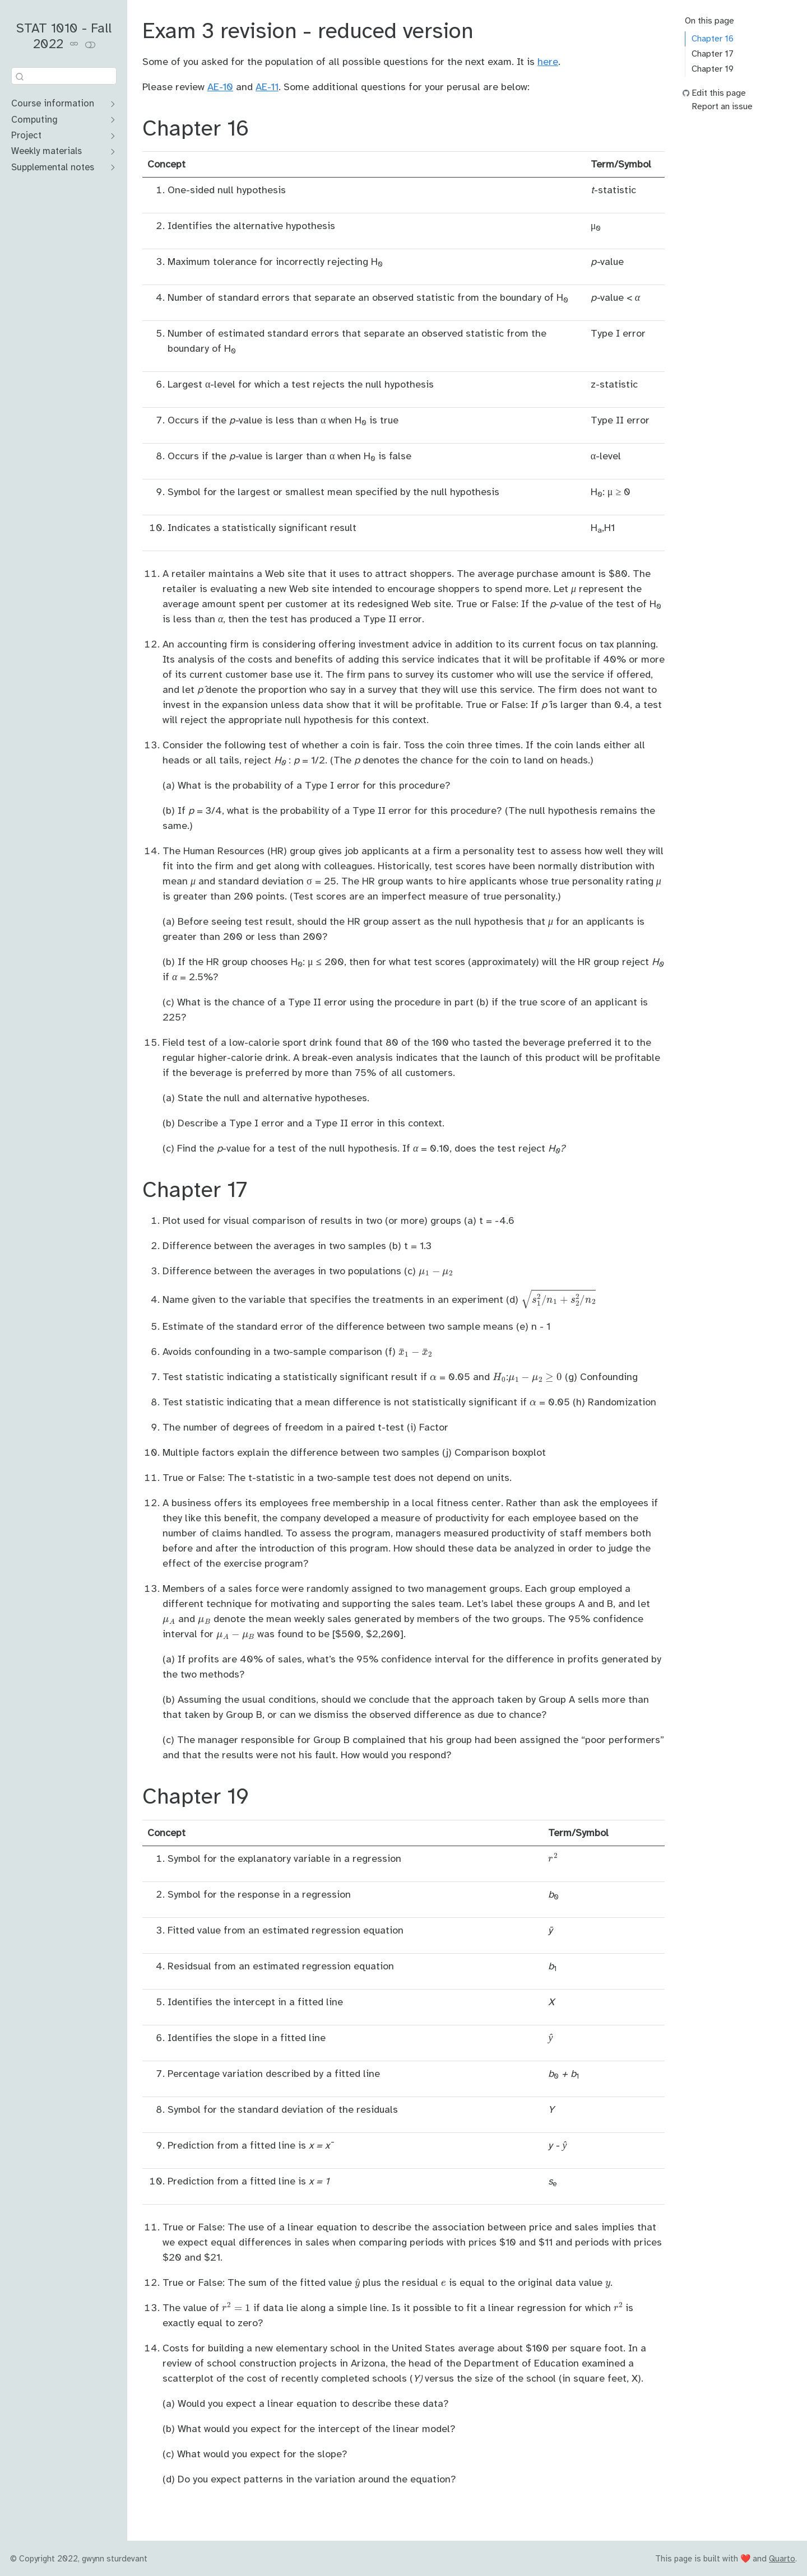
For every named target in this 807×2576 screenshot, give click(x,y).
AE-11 (267, 87)
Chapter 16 (713, 38)
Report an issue (722, 106)
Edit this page (719, 93)
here (547, 61)
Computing (34, 119)
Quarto (782, 2559)
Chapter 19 (713, 68)
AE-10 (220, 87)
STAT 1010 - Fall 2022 (64, 36)
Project (26, 135)
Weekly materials (46, 151)
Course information (52, 103)
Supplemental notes (52, 167)
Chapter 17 (713, 53)
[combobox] (64, 76)
